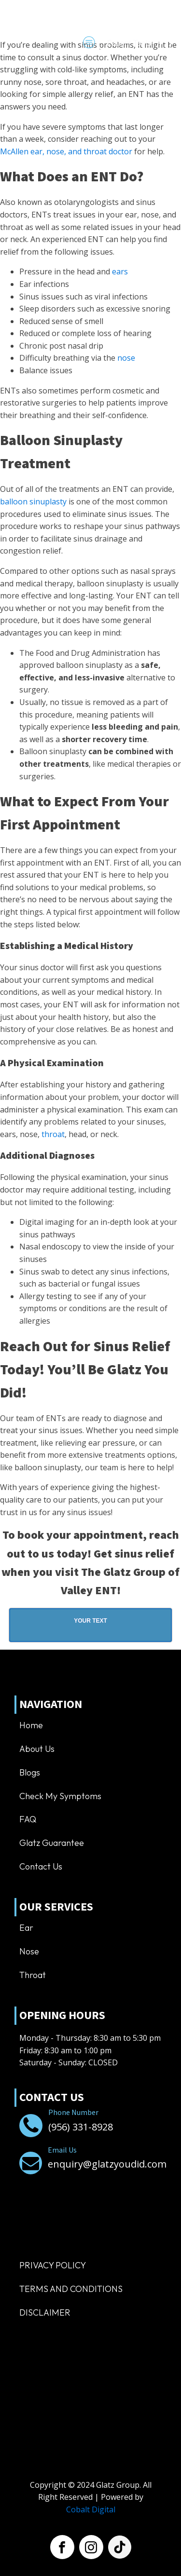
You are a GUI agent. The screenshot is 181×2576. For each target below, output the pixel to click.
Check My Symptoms (60, 1796)
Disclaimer (44, 2312)
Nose (29, 1951)
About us (37, 1748)
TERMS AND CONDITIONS (71, 2288)
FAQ (27, 1819)
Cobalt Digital (90, 2509)
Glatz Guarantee (51, 1842)
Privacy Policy (52, 2265)
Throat (32, 1974)
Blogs (29, 1772)
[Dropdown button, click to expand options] (134, 43)
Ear (26, 1927)
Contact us (40, 1866)
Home (31, 1725)
